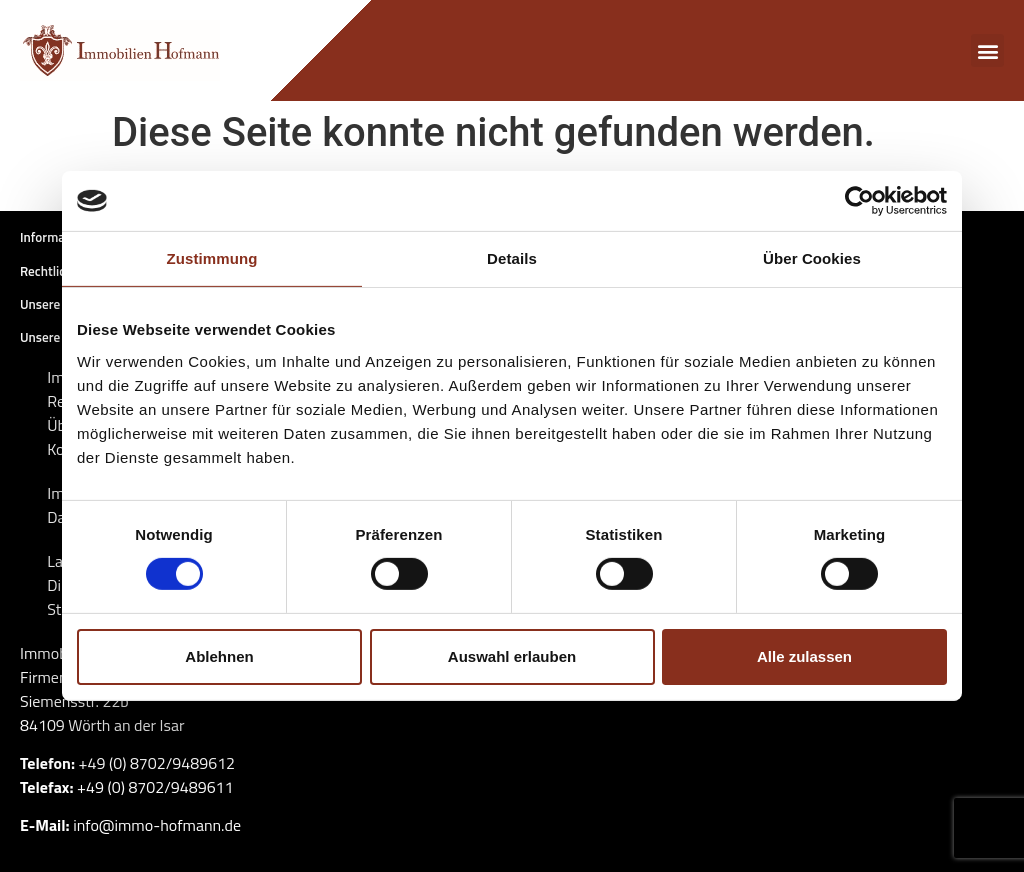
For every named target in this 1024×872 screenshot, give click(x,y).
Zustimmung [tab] (212, 258)
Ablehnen (219, 656)
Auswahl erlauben (512, 656)
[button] (987, 50)
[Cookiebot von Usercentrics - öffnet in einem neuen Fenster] (859, 201)
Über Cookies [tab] (812, 258)
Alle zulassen (804, 656)
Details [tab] (512, 258)
